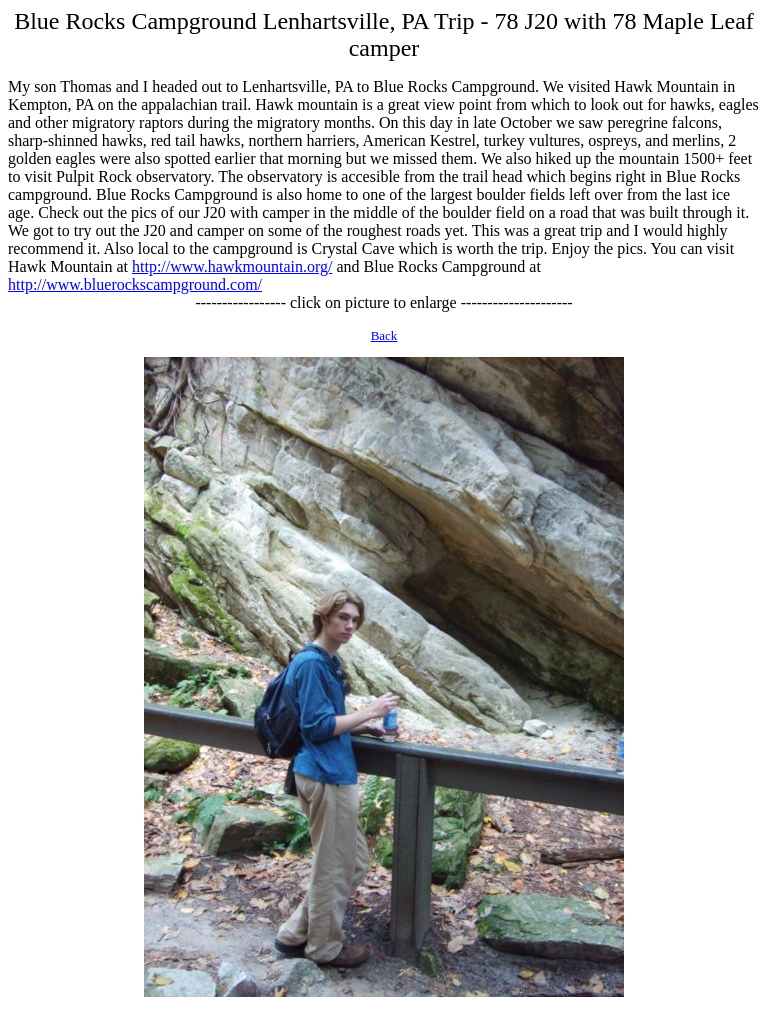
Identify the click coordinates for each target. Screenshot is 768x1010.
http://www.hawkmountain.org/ (232, 266)
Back (384, 335)
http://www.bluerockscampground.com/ (135, 284)
